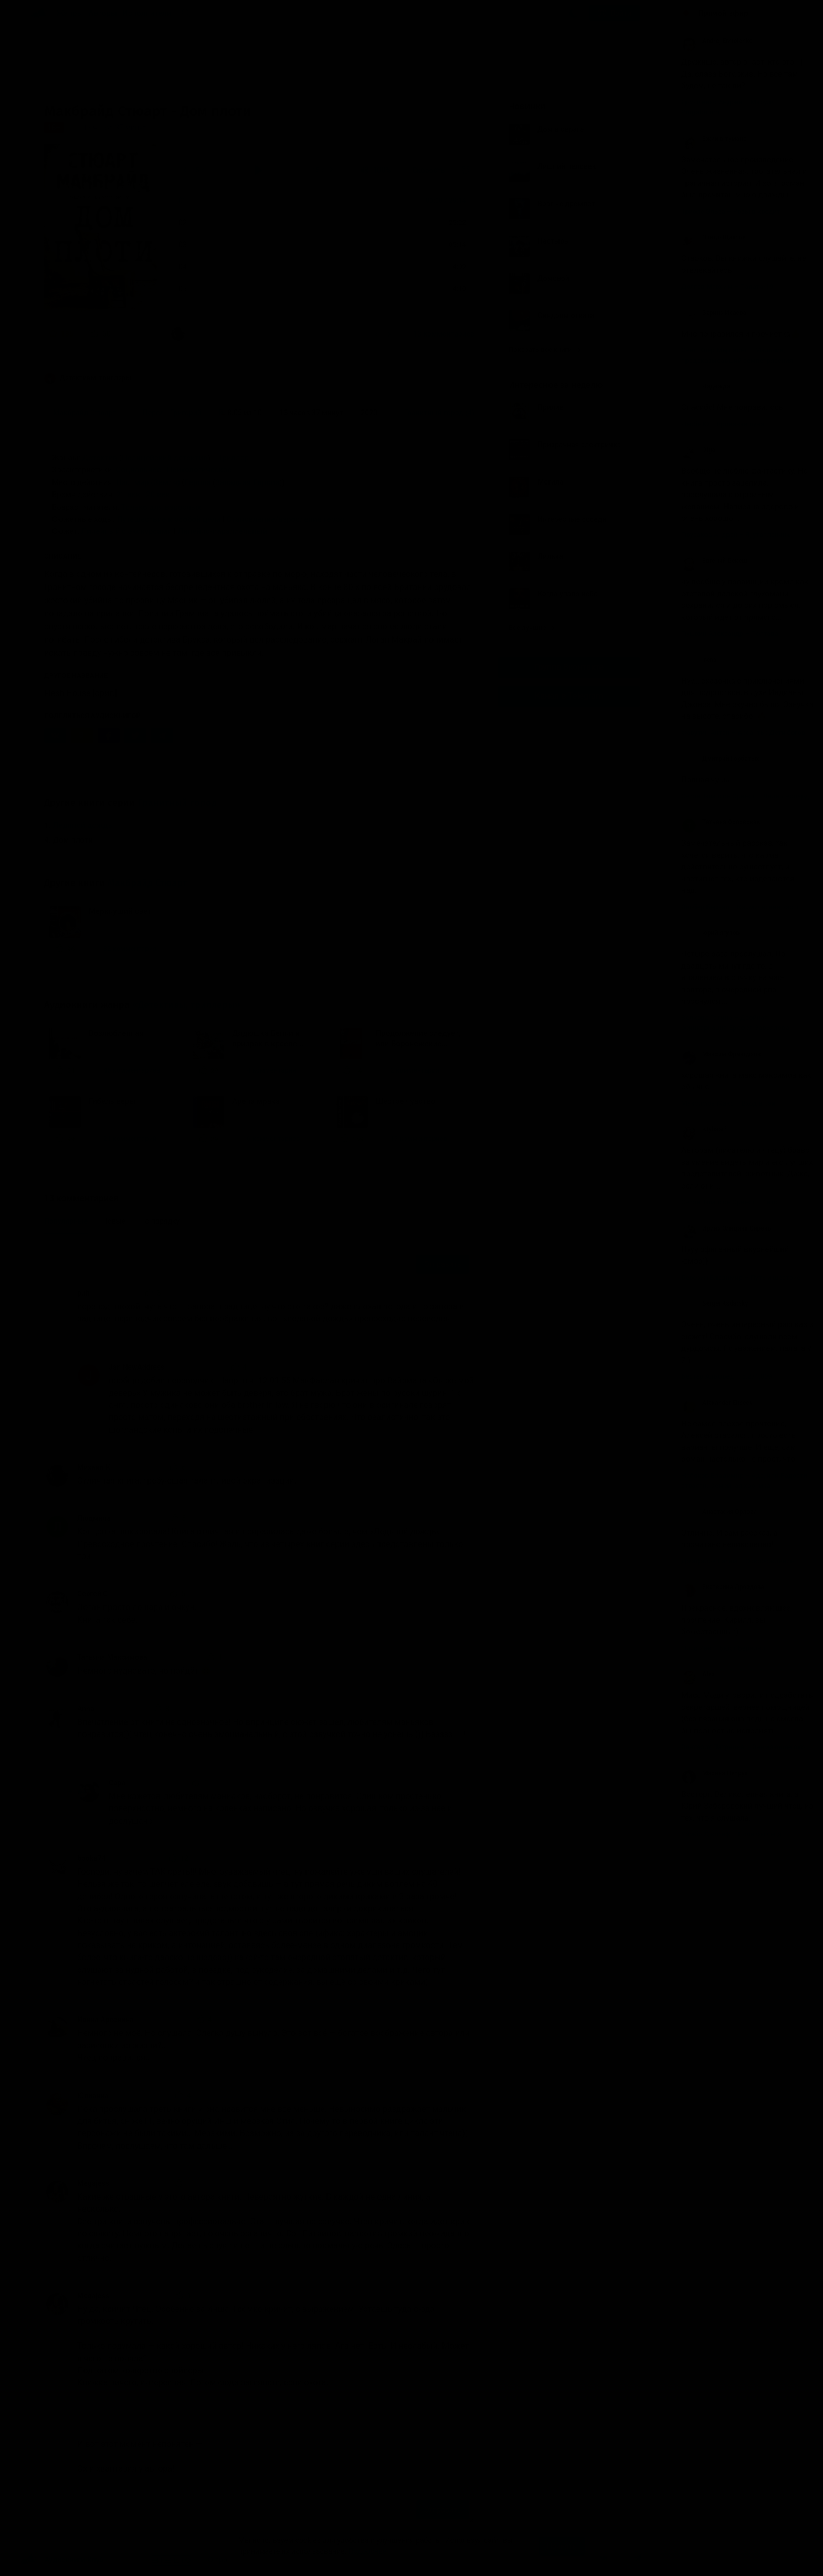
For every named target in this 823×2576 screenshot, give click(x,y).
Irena (698, 660)
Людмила (94, 1518)
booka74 (91, 1858)
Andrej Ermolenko (717, 41)
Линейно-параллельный (222, 531)
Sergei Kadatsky (714, 1303)
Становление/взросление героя (285, 519)
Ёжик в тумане (713, 138)
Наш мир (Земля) (148, 482)
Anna (85, 1708)
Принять (561, 2546)
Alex (698, 1674)
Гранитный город (177, 802)
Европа (197, 482)
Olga (698, 450)
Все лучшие (532, 628)
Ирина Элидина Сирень (726, 1228)
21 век (128, 494)
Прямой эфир (723, 13)
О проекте (225, 2560)
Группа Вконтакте (569, 667)
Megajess (93, 2183)
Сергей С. (93, 1594)
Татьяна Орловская (720, 822)
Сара (117, 1783)
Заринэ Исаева (713, 313)
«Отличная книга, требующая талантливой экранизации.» (266, 334)
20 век (158, 494)
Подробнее (367, 2551)
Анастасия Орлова (719, 1512)
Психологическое (199, 470)
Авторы (103, 13)
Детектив (100, 457)
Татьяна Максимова (112, 1657)
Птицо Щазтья (713, 237)
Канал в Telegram (569, 696)
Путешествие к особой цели (169, 519)
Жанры (69, 13)
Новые (113, 1221)
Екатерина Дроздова (722, 1587)
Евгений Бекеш (714, 560)
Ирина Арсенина (105, 2019)
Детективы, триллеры (87, 378)
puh (83, 1293)
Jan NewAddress (136, 1367)
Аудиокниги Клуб (62, 2560)
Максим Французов (721, 1054)
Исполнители (146, 13)
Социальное (138, 470)
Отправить (442, 1264)
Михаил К (93, 1467)
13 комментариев (443, 334)
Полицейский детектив (165, 457)
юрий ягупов (710, 933)
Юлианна (93, 2095)
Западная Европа (247, 482)
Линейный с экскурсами (126, 531)
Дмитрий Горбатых (720, 758)
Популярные (66, 1221)
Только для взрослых (161, 507)
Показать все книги (545, 349)
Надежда (705, 386)
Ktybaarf (703, 1129)
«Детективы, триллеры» (186, 1005)
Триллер (233, 457)
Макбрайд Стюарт (147, 883)
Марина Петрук (714, 1773)
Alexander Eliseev (717, 1403)
